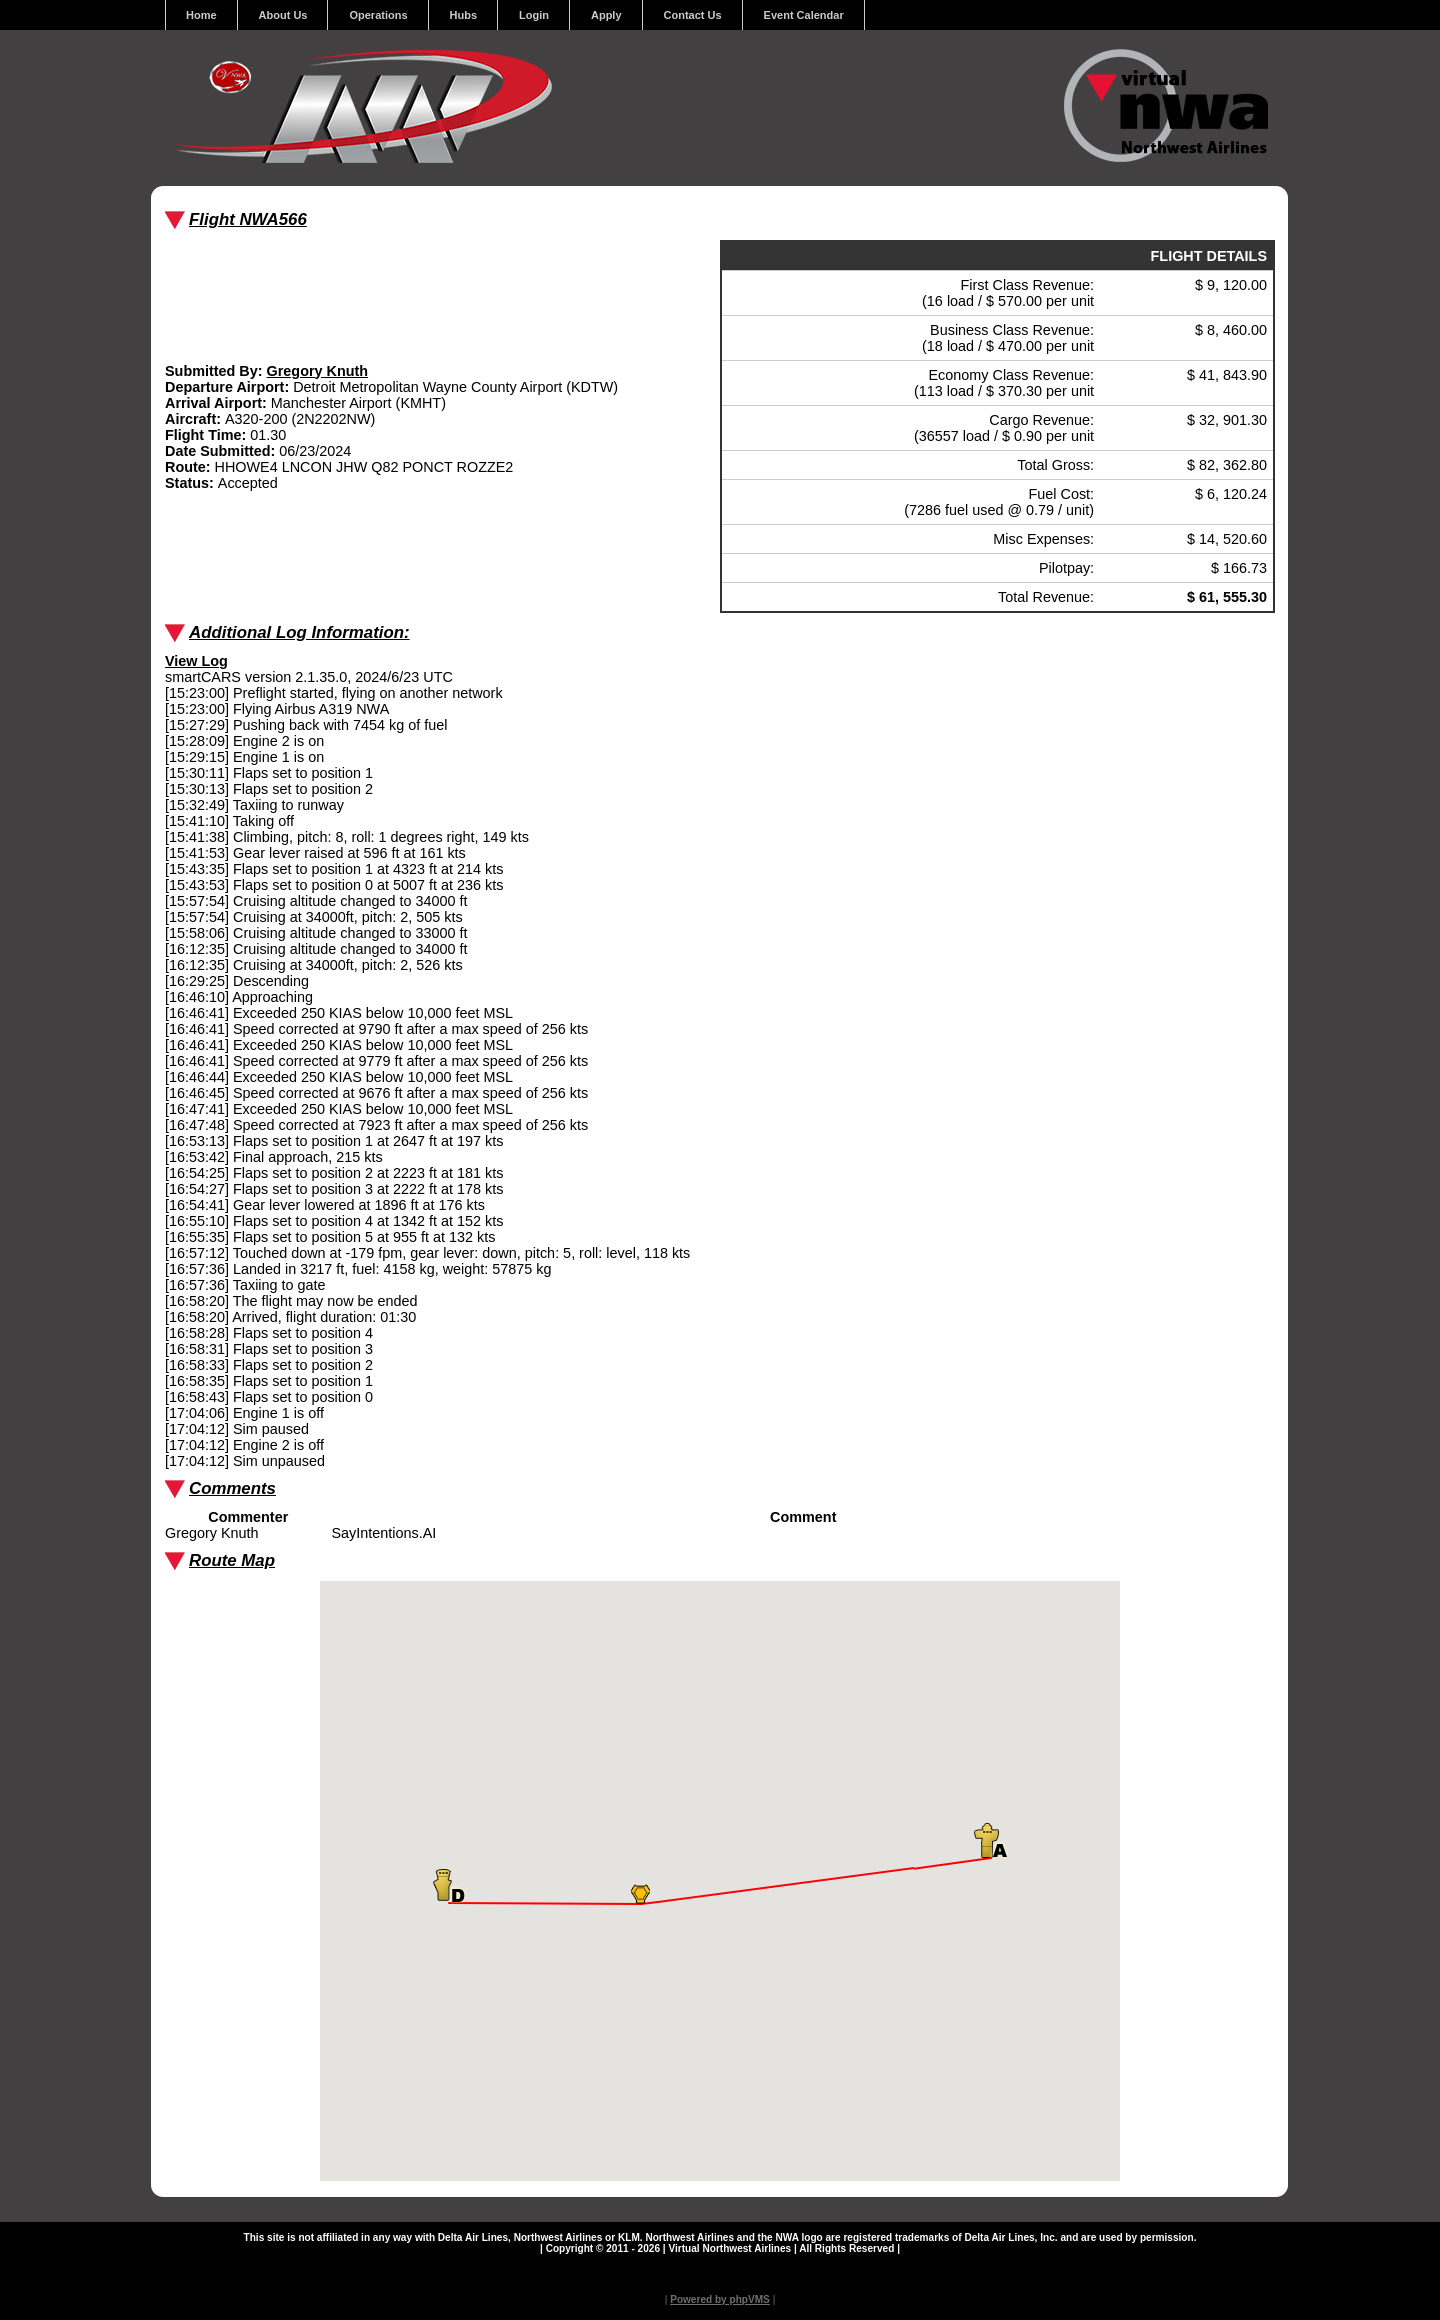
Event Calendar (804, 15)
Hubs (464, 15)
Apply (606, 15)
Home (201, 15)
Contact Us (693, 15)
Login (534, 15)
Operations (378, 15)
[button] (640, 1894)
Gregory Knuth (318, 371)
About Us (283, 15)
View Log (196, 661)
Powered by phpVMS (720, 2299)
